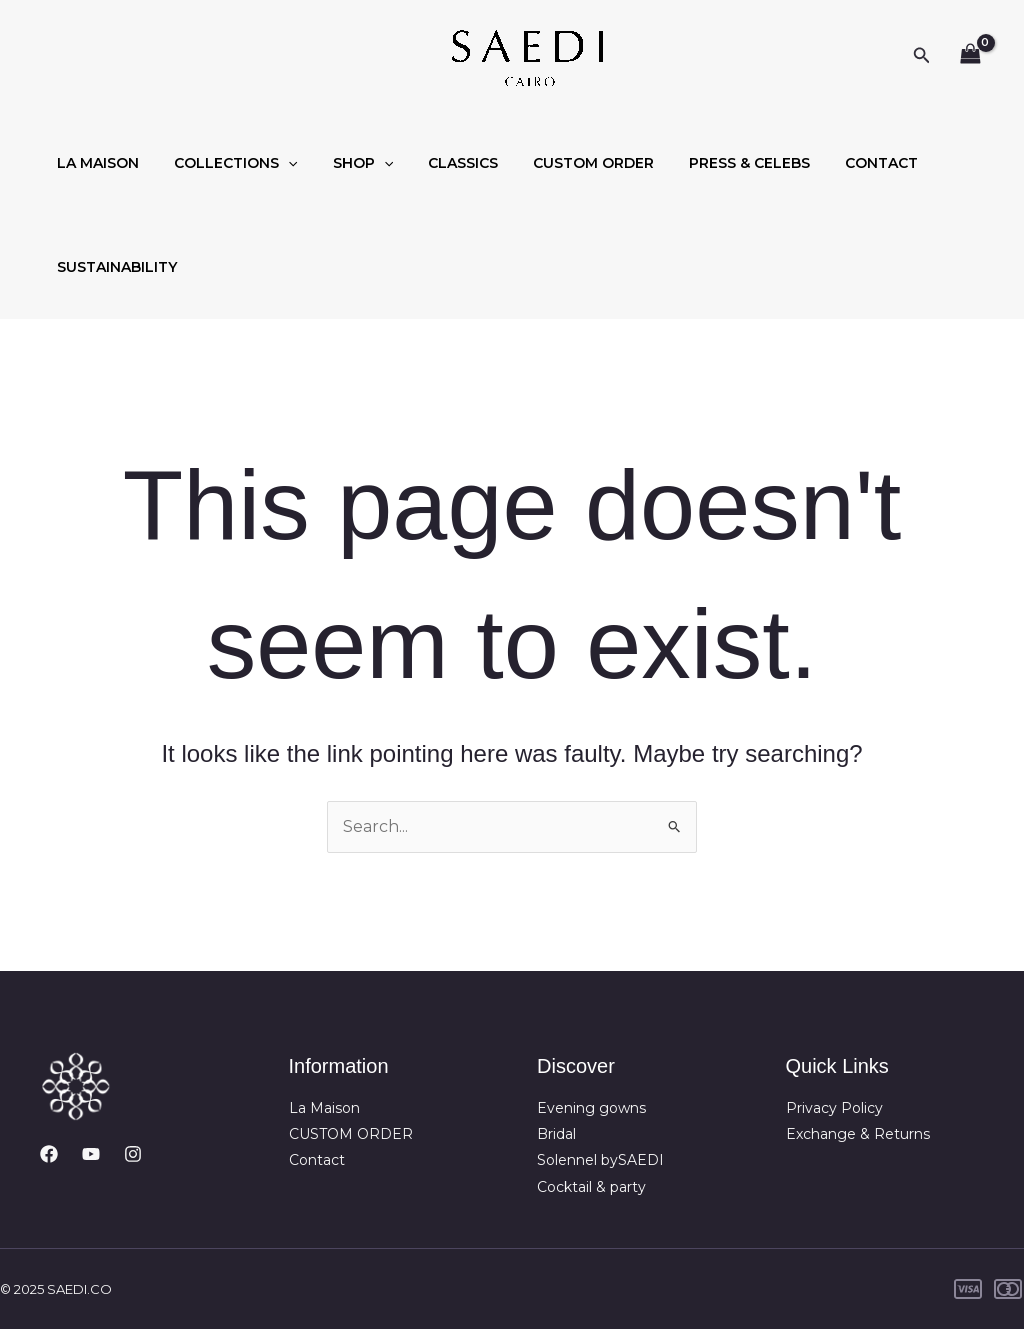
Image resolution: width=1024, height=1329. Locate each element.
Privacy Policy (834, 1108)
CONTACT (836, 163)
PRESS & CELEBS (711, 163)
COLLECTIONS (225, 163)
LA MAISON (95, 163)
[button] (922, 56)
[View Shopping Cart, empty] (970, 55)
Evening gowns (591, 1108)
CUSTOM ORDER (562, 163)
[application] (278, 163)
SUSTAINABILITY (114, 267)
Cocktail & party (591, 1187)
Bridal (556, 1134)
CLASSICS (439, 163)
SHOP (345, 163)
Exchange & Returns (858, 1134)
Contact (317, 1160)
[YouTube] (91, 1154)
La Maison (324, 1108)
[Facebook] (49, 1154)
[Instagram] (133, 1154)
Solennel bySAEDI (600, 1160)
